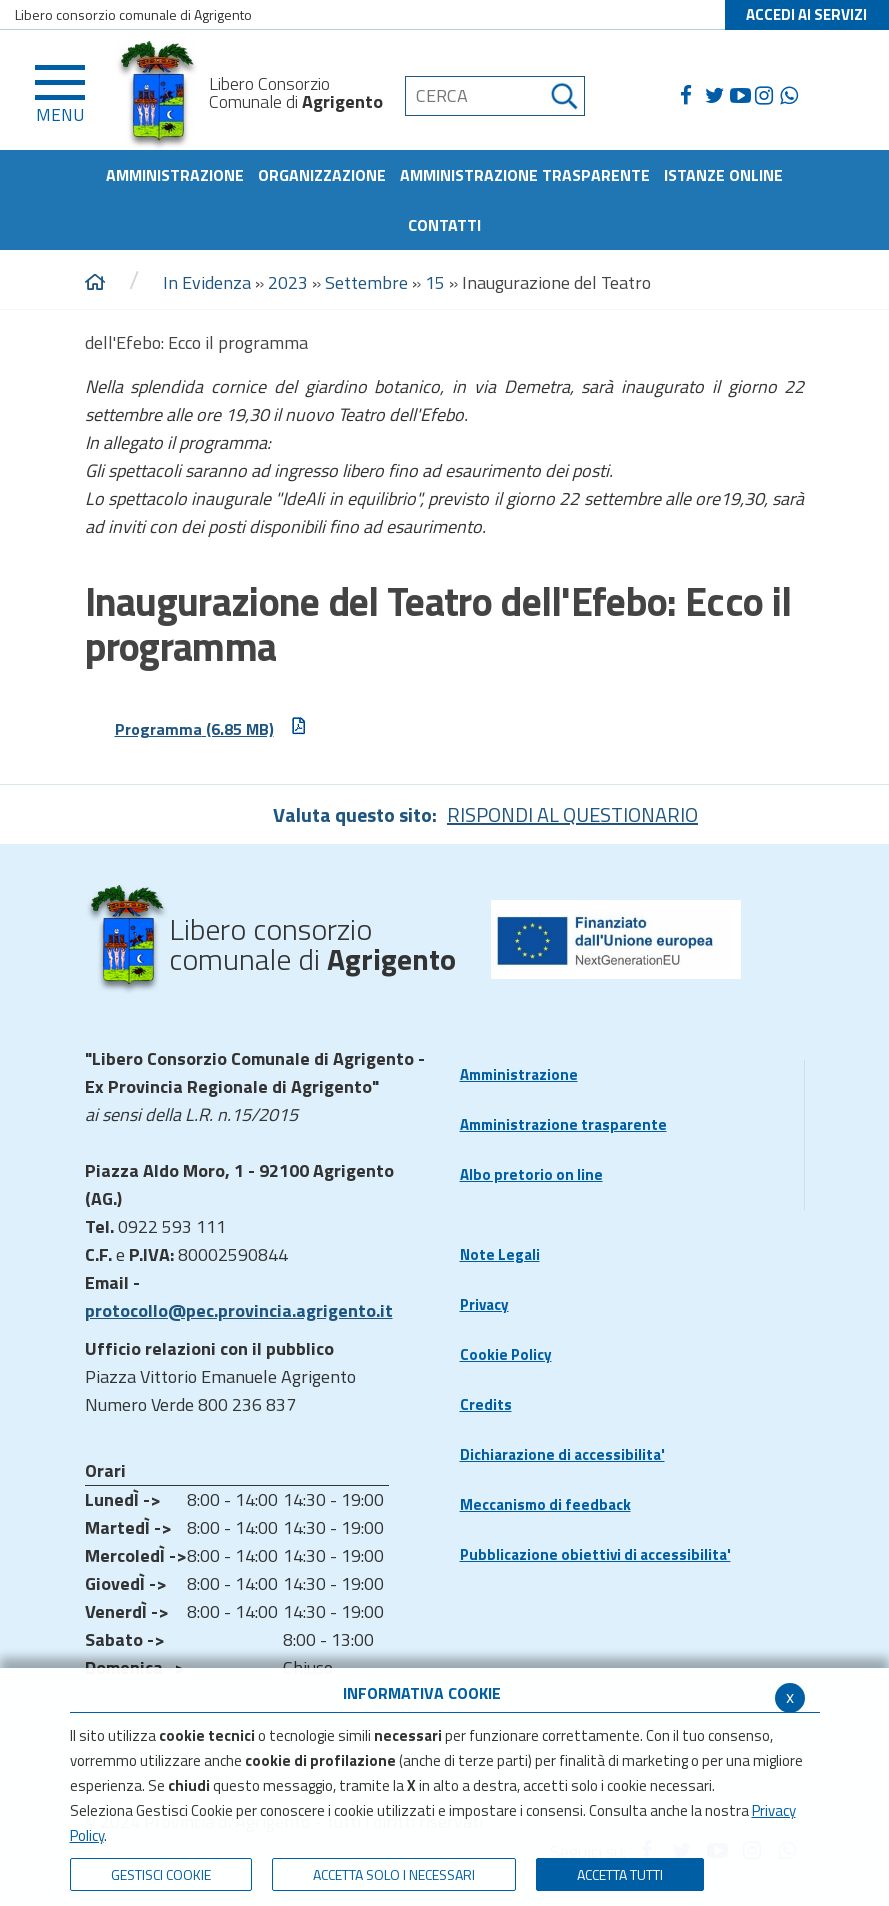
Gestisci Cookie (161, 1874)
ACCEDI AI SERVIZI (806, 14)
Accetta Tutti (620, 1874)
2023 (288, 282)
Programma (211, 727)
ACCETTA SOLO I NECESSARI (394, 1874)
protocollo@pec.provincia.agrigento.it (239, 1310)
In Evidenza (207, 282)
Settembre (366, 282)
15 (435, 282)
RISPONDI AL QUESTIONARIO (572, 814)
